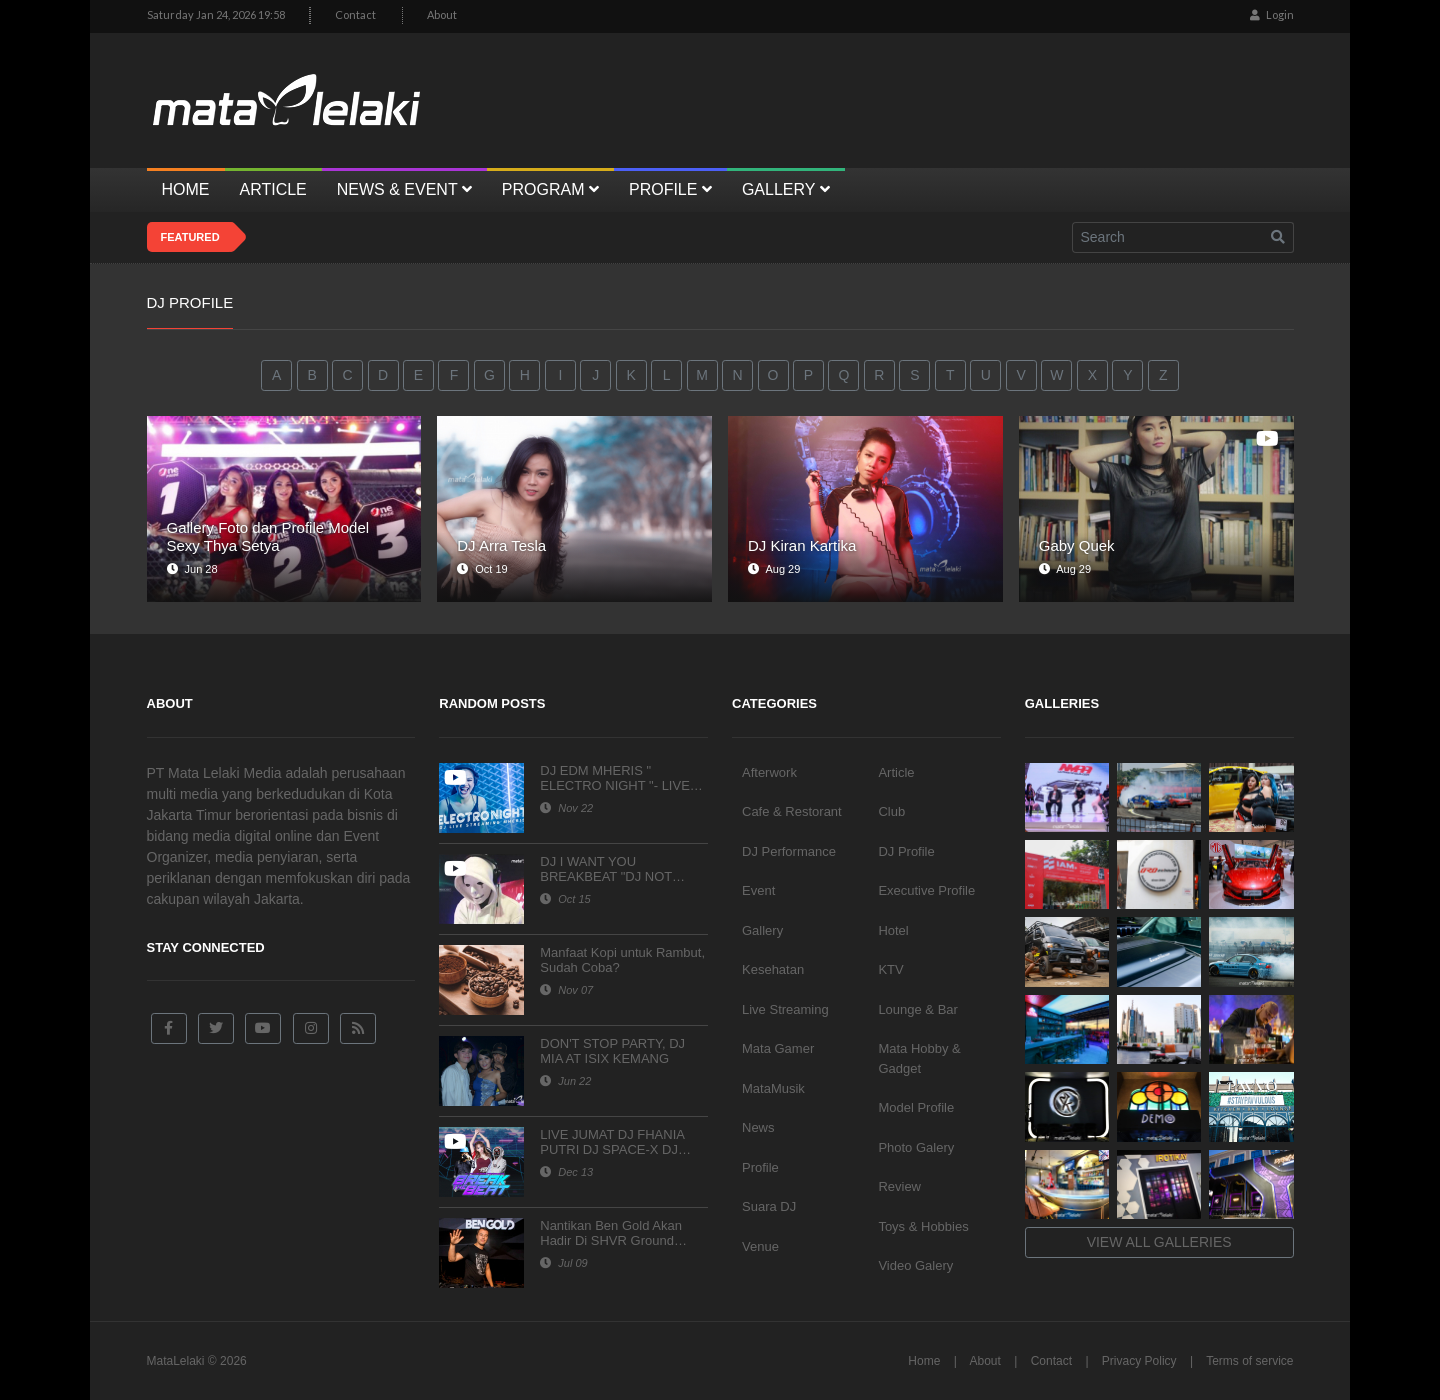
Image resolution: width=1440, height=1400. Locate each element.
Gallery (762, 930)
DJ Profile (906, 851)
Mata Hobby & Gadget (919, 1058)
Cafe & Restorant (792, 811)
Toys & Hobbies (923, 1226)
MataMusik (773, 1088)
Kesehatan (773, 969)
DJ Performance (789, 851)
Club (891, 811)
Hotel (893, 930)
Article (896, 772)
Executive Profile (926, 890)
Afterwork (769, 772)
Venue (760, 1246)
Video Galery (915, 1265)
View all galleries (1159, 1242)
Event (758, 890)
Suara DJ (769, 1206)
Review (899, 1186)
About (442, 14)
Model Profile (916, 1107)
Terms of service (1249, 1361)
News (758, 1127)
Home (924, 1361)
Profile (760, 1167)
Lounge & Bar (918, 1009)
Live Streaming (785, 1009)
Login (1272, 14)
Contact (355, 14)
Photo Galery (916, 1147)
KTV (890, 969)
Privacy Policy (1139, 1361)
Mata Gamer (778, 1048)
